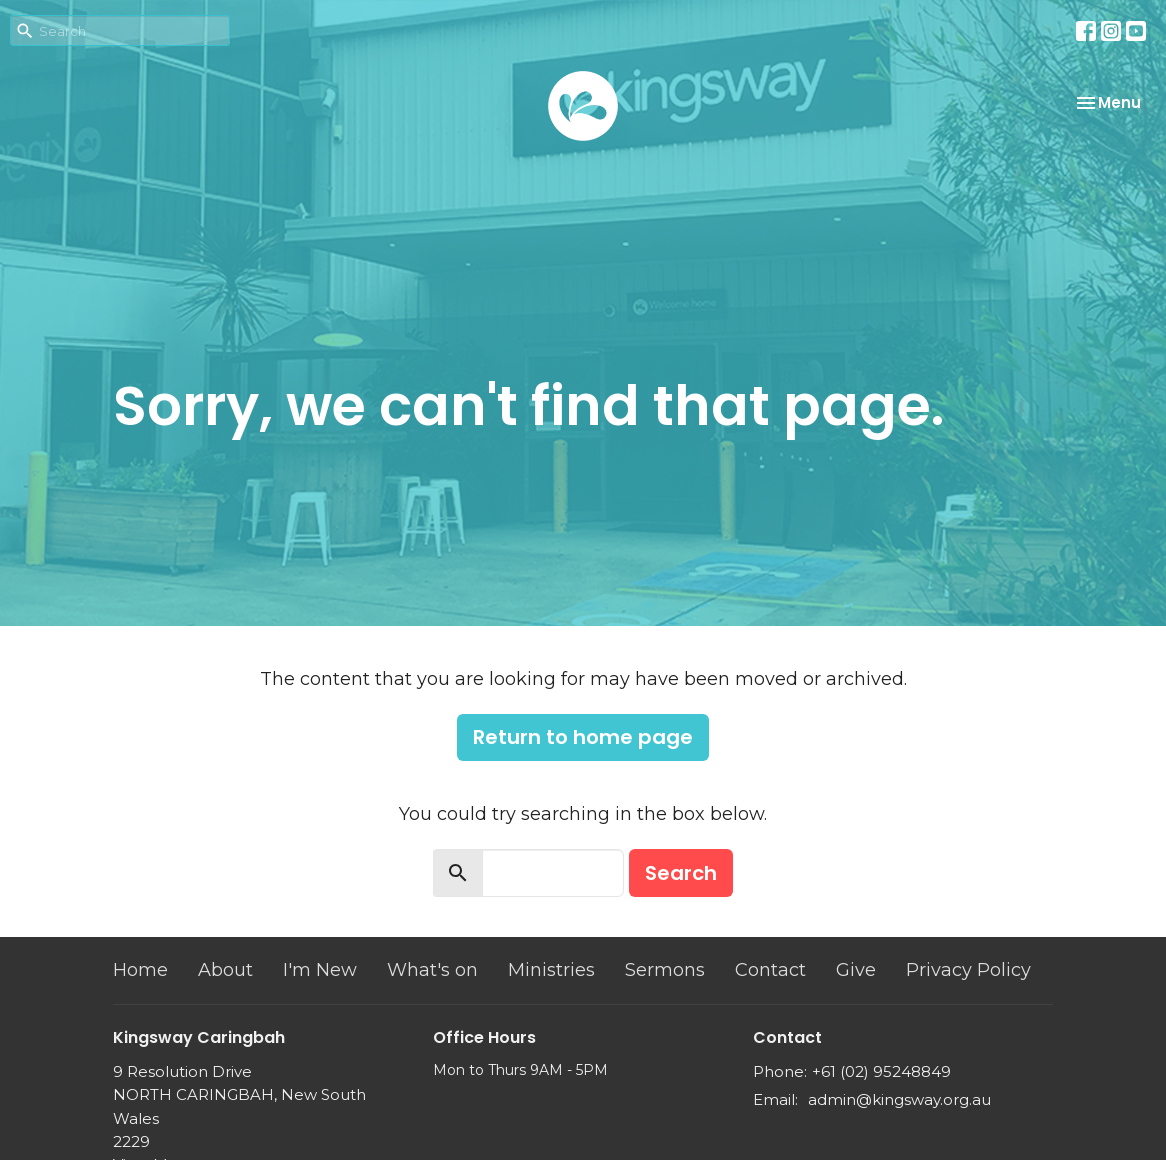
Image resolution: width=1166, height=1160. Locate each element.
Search (681, 873)
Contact (770, 970)
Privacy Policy (968, 970)
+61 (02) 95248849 (881, 1071)
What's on (432, 970)
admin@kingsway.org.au (899, 1099)
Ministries (551, 970)
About (225, 970)
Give (856, 970)
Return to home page (583, 737)
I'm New (320, 970)
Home (140, 970)
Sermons (665, 970)
